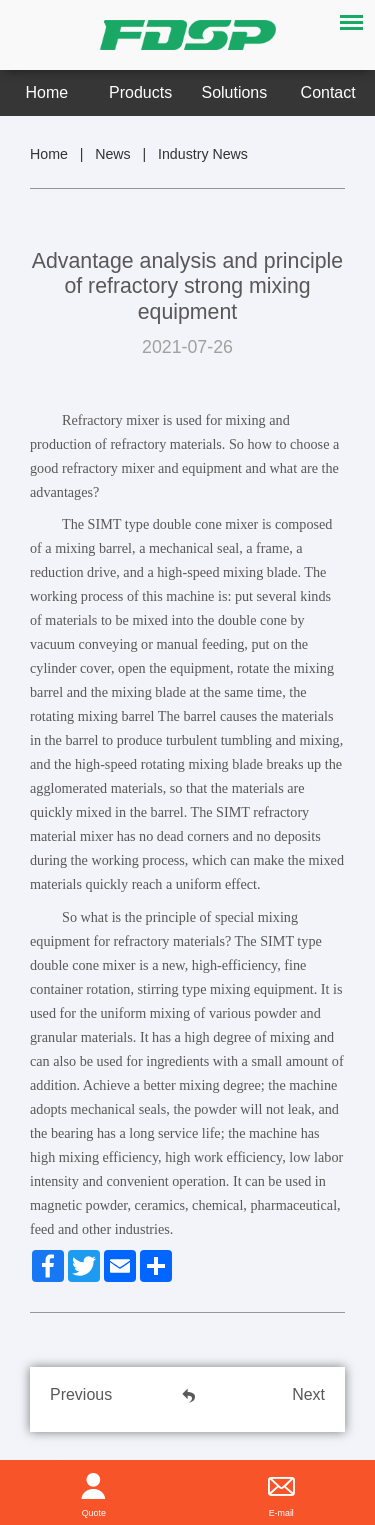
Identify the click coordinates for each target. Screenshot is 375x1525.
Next (308, 1394)
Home (47, 92)
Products (140, 92)
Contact (328, 92)
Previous (81, 1394)
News (112, 154)
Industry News (203, 154)
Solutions (235, 92)
